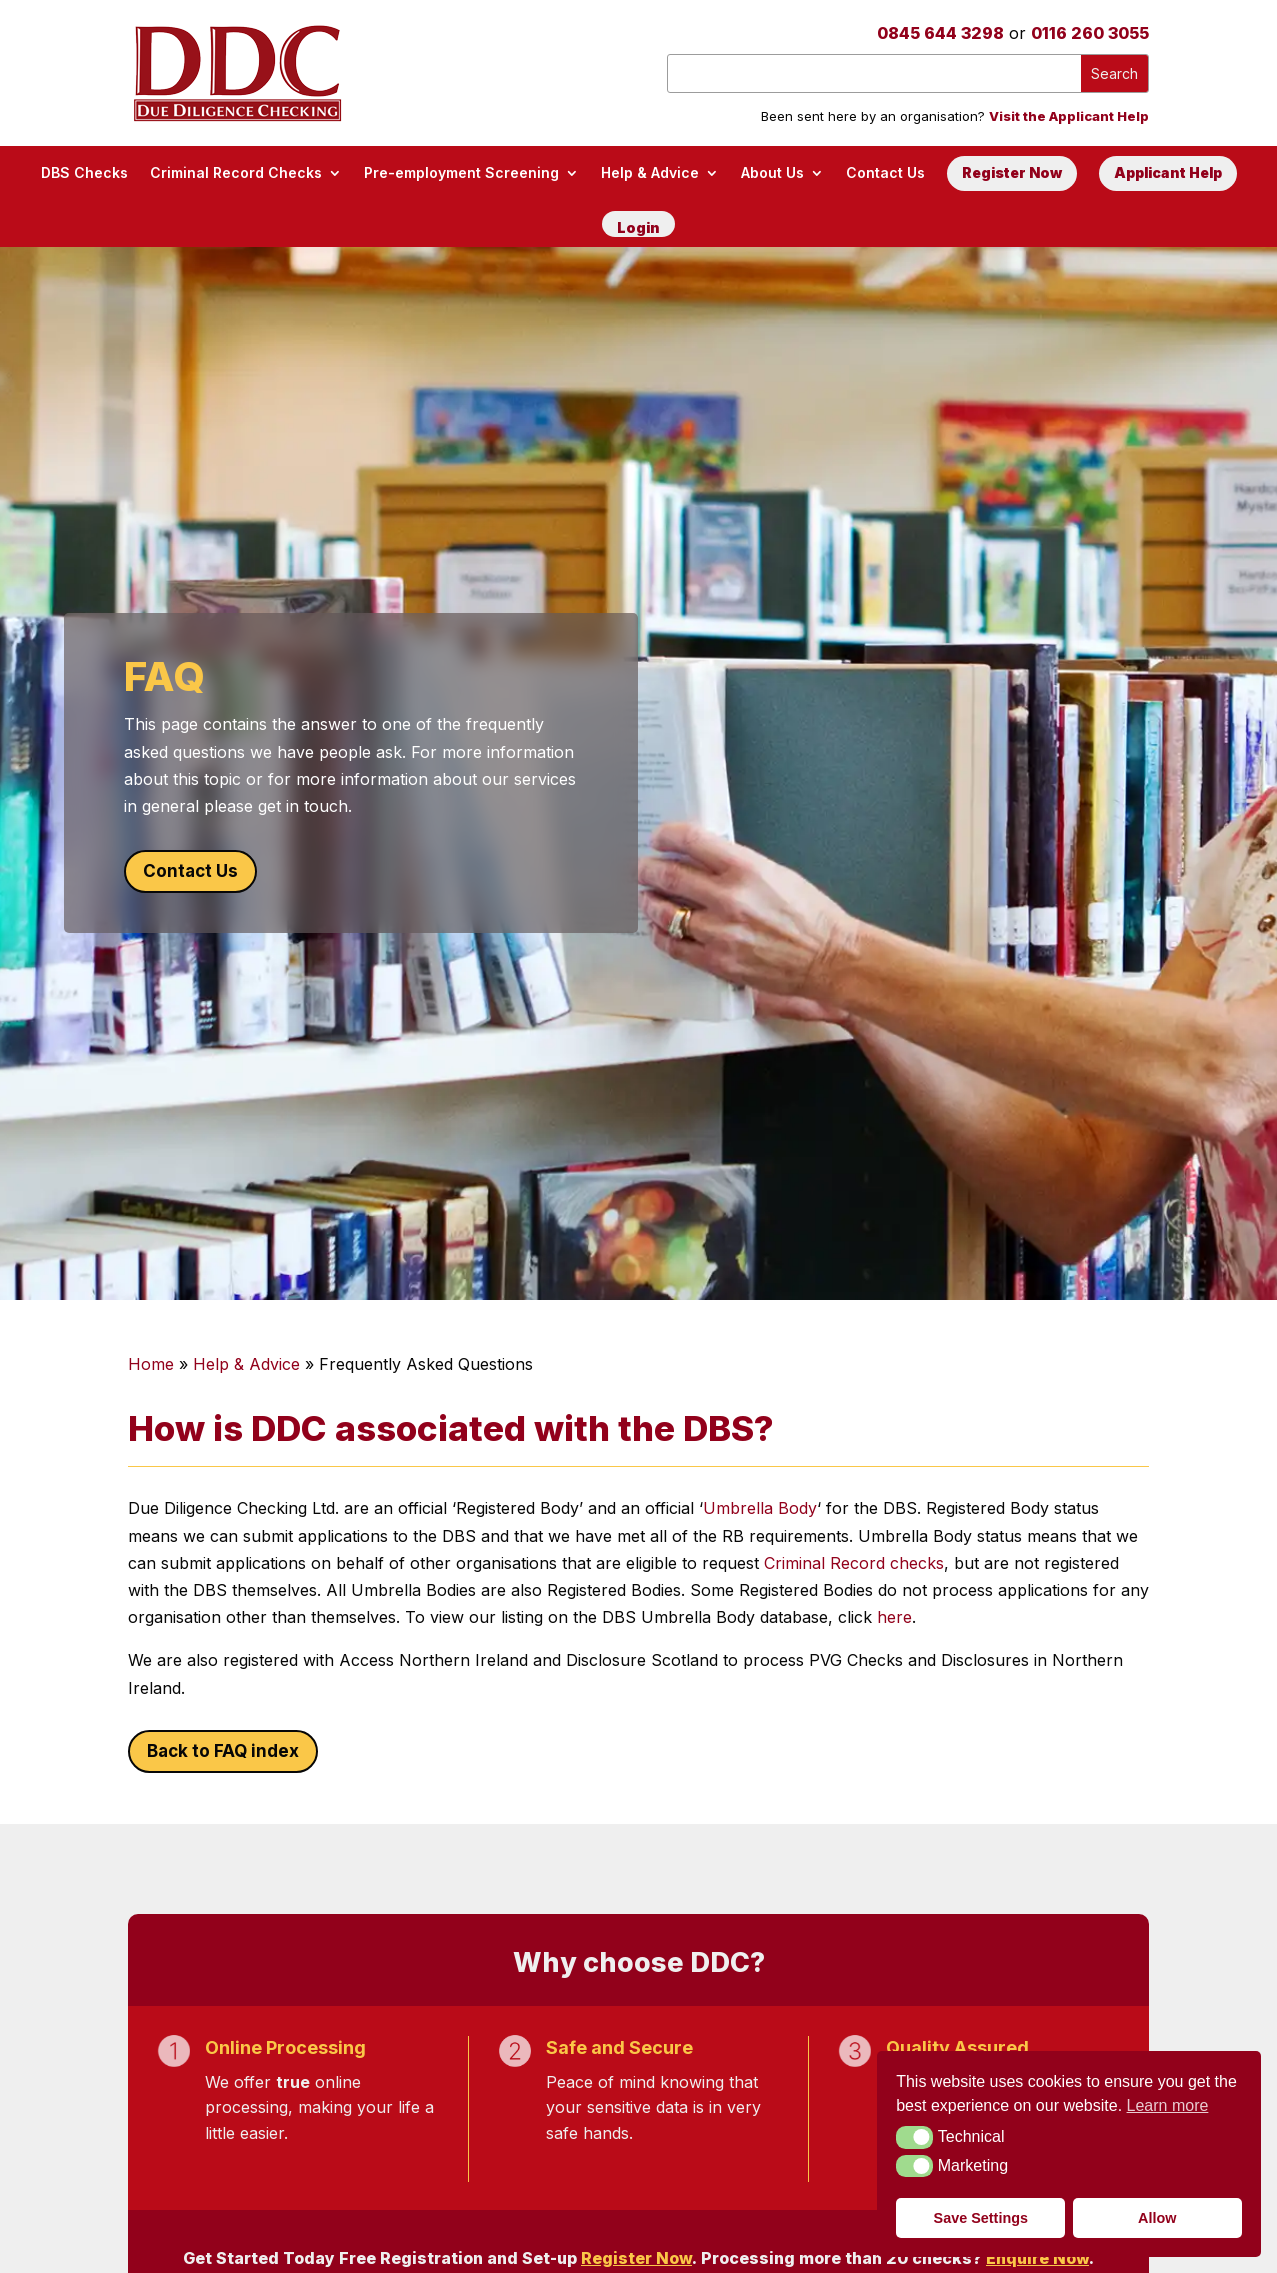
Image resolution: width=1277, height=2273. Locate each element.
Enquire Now (1037, 2258)
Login (638, 227)
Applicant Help (1168, 172)
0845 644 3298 (940, 33)
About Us (772, 172)
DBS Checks (84, 172)
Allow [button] (1157, 2218)
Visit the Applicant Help (1069, 116)
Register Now (1012, 172)
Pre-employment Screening (461, 172)
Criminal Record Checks (236, 172)
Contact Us (885, 172)
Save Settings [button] (981, 2218)
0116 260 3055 (1090, 33)
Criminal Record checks (854, 1563)
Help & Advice (650, 172)
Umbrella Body (760, 1508)
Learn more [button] (1168, 2105)
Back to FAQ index (223, 1751)
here (894, 1617)
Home (151, 1364)
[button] (914, 2137)
